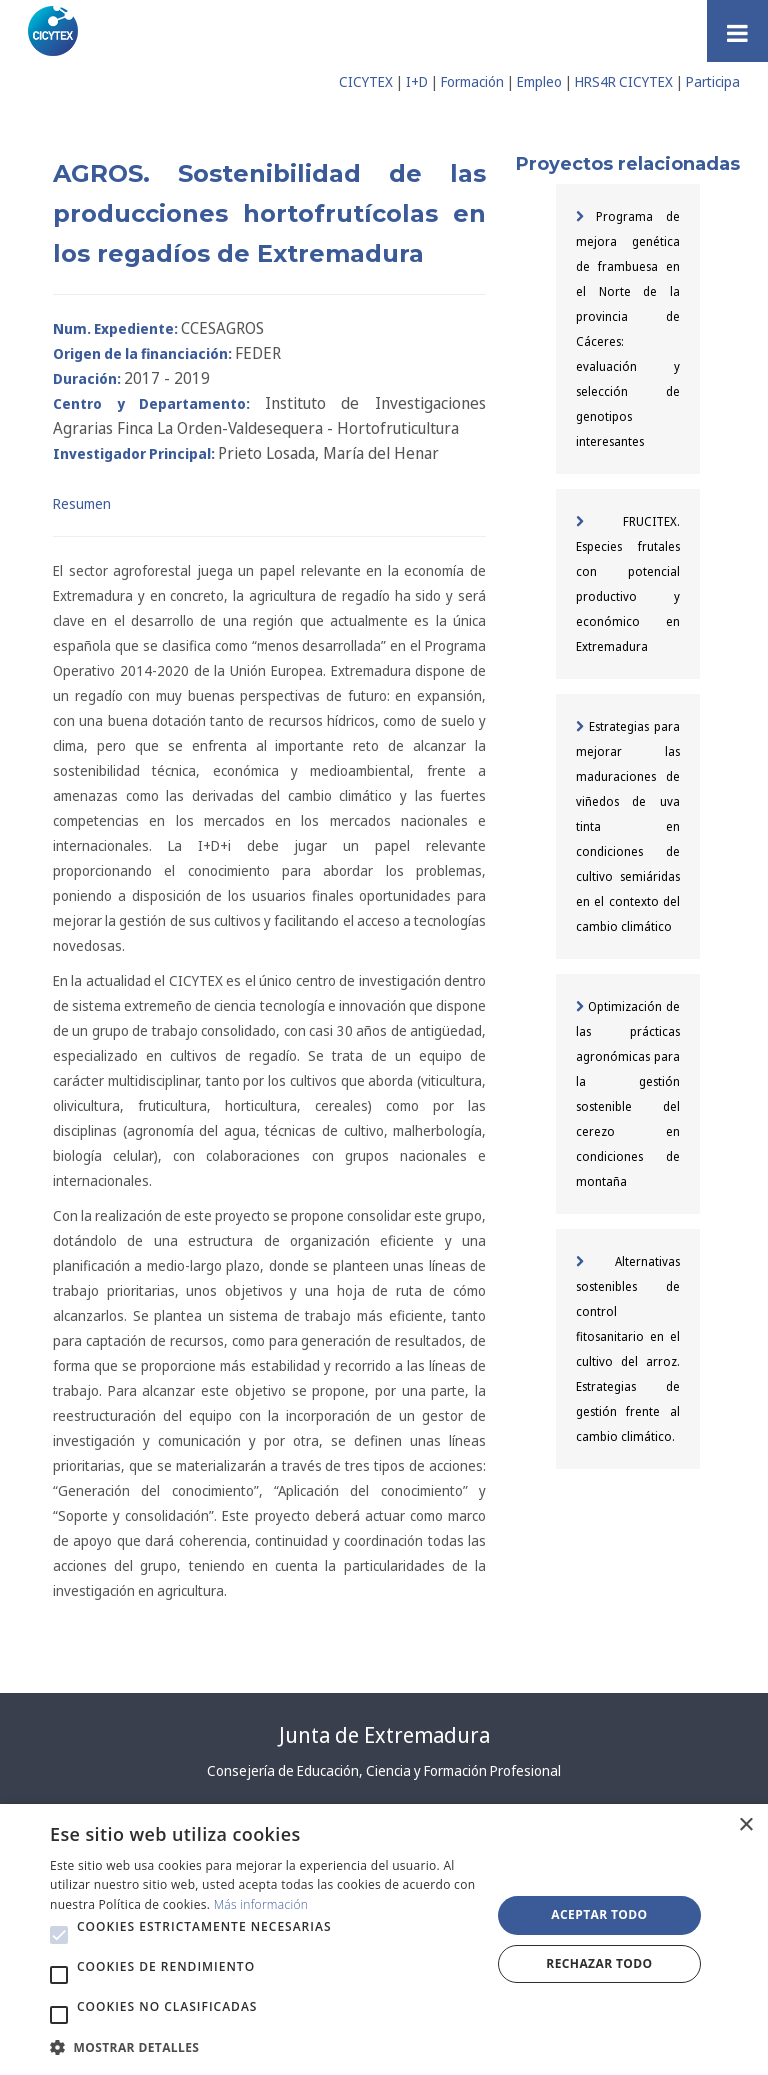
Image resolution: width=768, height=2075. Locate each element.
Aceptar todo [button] (599, 1914)
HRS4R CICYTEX (624, 81)
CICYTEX (366, 81)
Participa (713, 81)
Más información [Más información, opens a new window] (261, 1904)
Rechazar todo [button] (599, 1963)
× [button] (745, 1825)
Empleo (539, 81)
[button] (59, 1935)
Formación (472, 81)
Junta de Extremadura (384, 1735)
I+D (417, 81)
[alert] (384, 1939)
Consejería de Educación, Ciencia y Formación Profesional (384, 1770)
